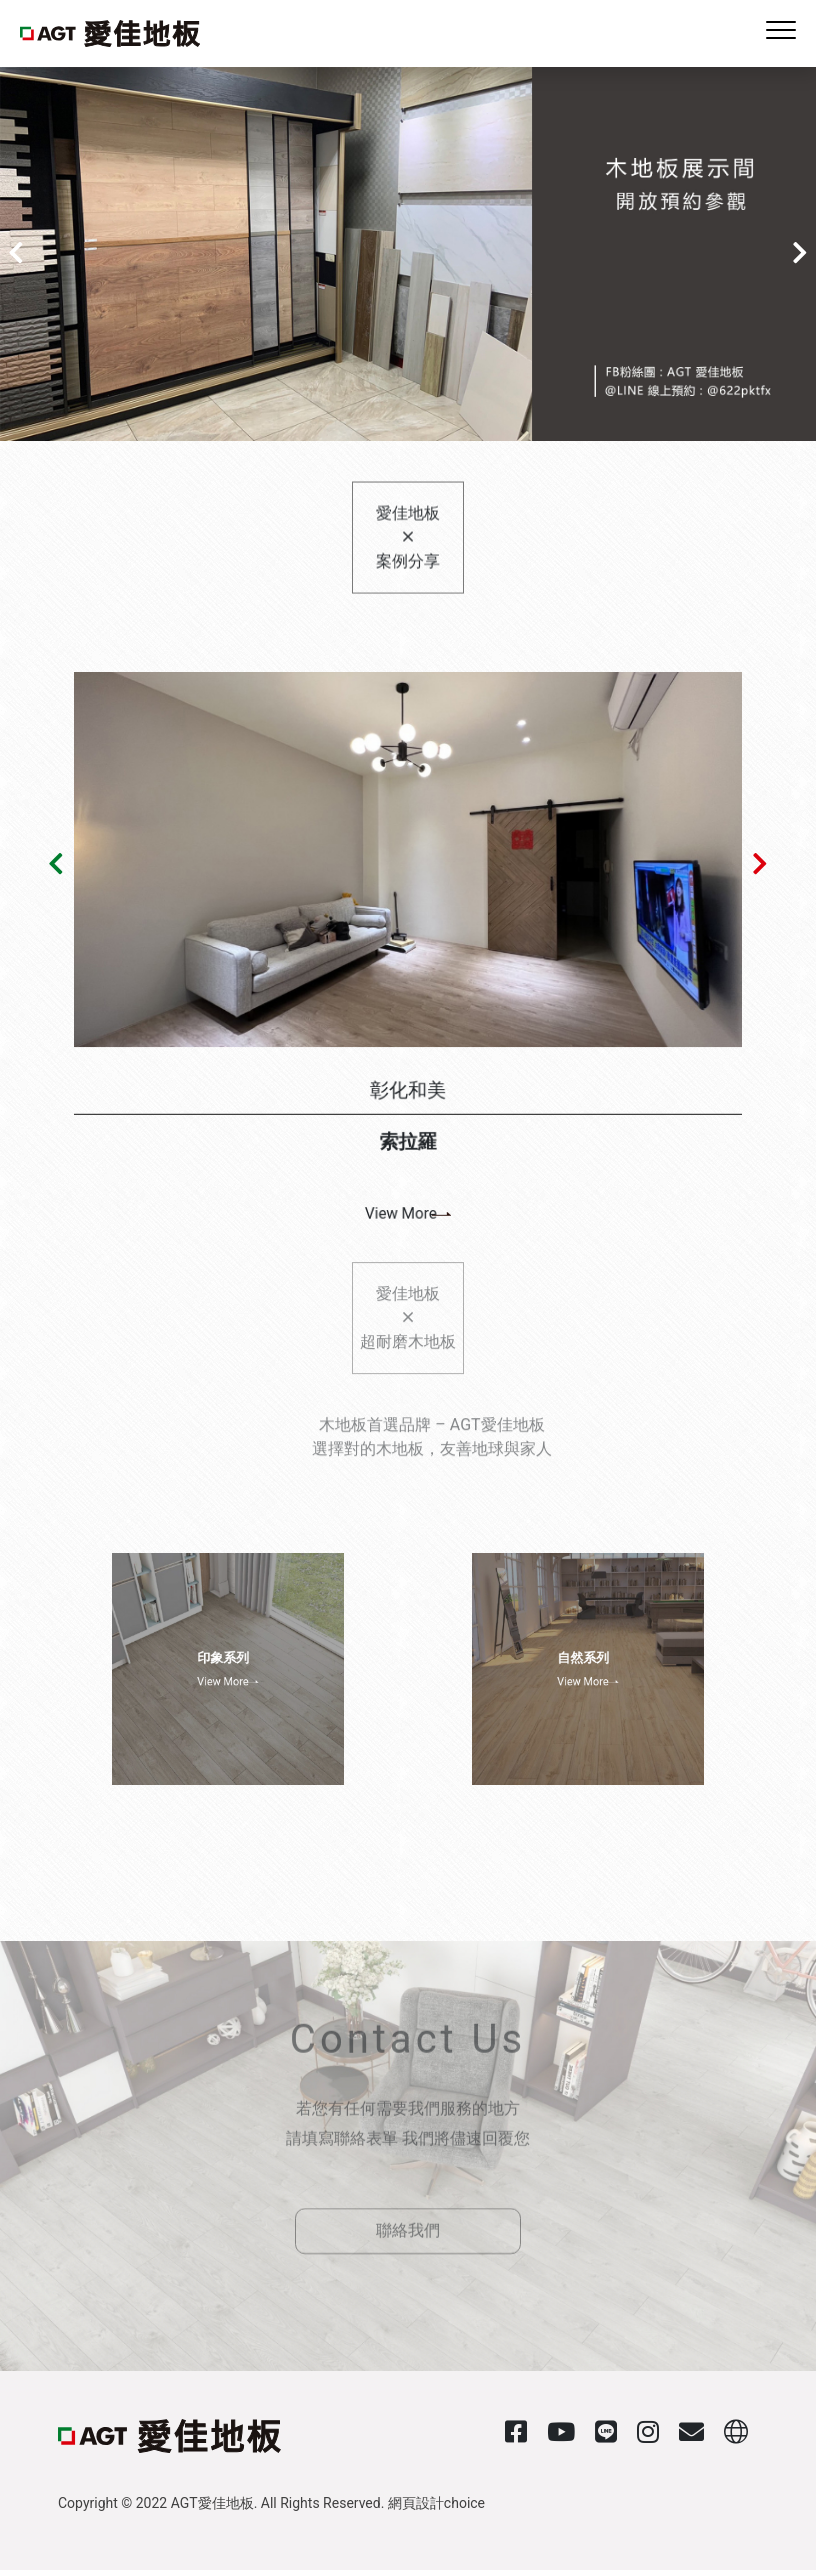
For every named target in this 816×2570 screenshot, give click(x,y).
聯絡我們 (408, 2207)
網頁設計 (416, 2503)
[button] (12, 254)
